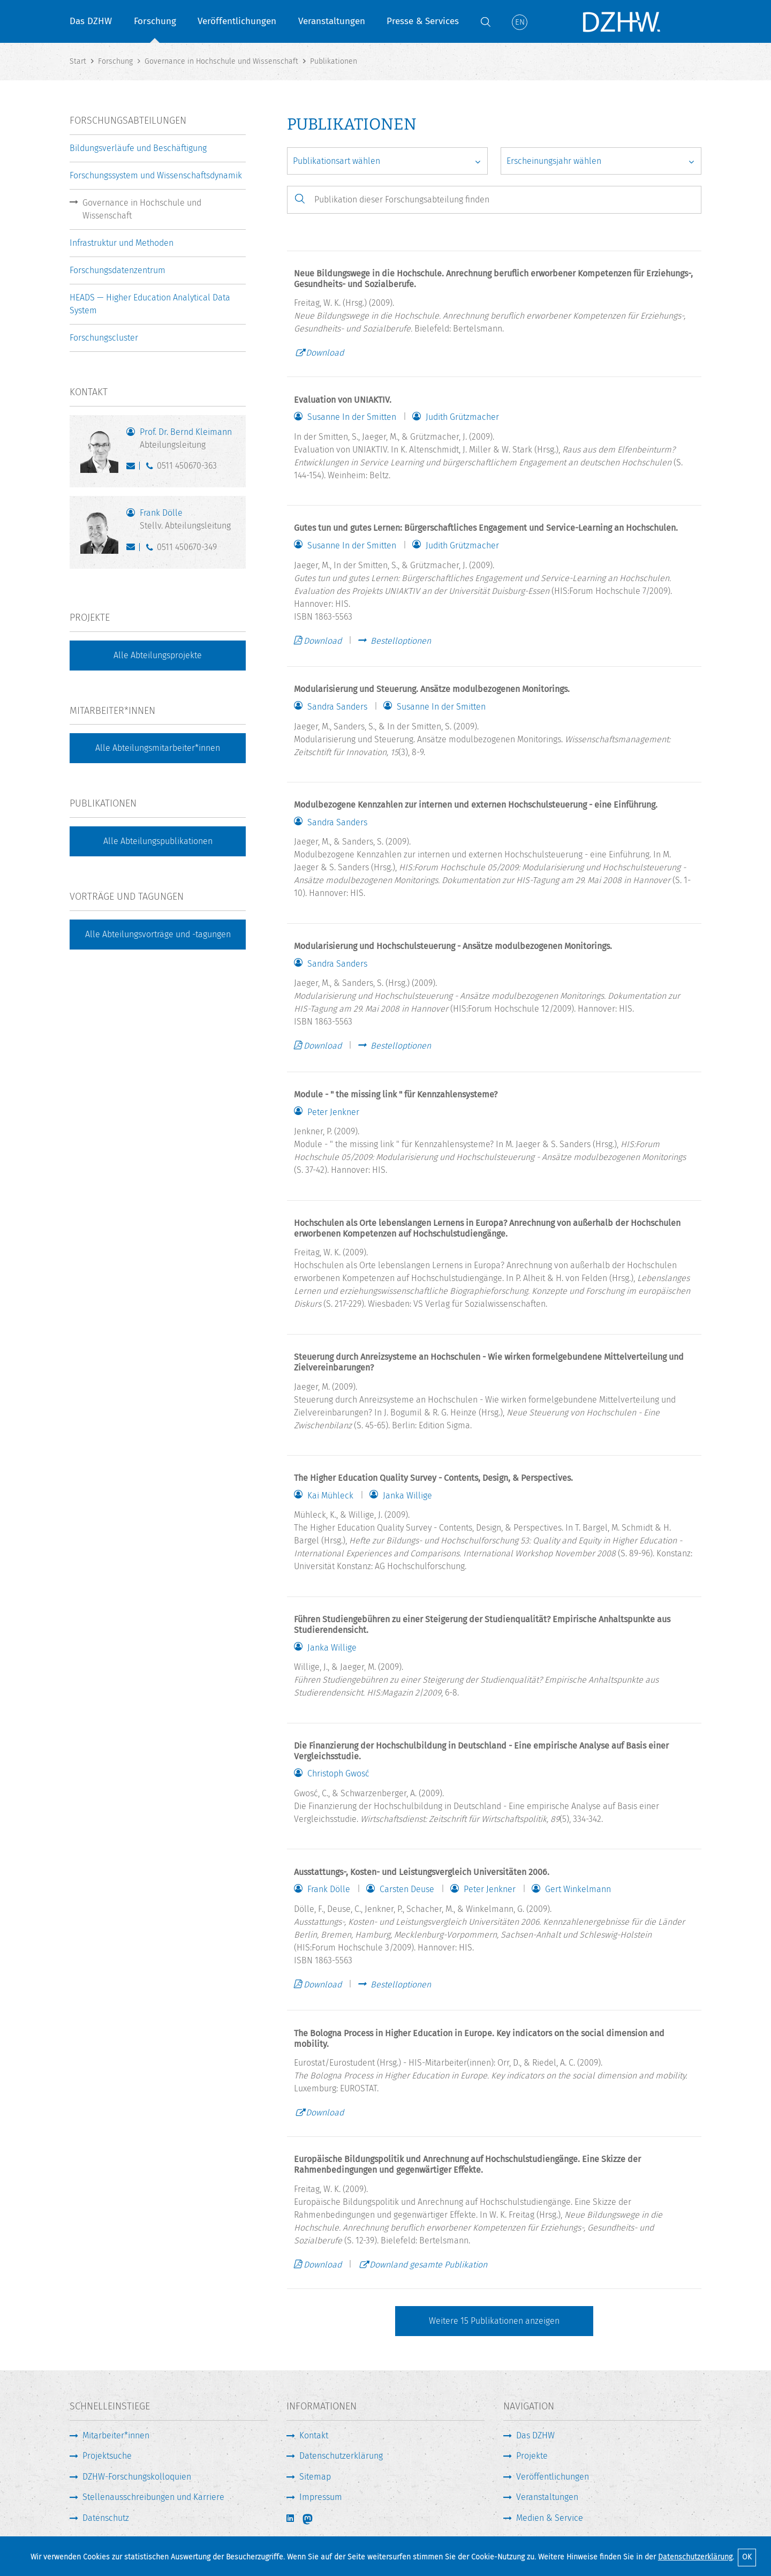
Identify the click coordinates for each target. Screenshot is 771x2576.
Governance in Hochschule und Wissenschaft (141, 209)
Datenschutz (105, 2518)
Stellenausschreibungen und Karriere (153, 2497)
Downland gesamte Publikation (428, 2264)
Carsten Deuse (407, 1889)
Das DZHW (91, 21)
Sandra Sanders (337, 707)
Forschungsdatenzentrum (117, 270)
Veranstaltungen (331, 21)
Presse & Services (423, 21)
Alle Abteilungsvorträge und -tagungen (158, 934)
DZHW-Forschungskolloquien (136, 2477)
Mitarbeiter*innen (115, 2435)
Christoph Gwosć (338, 1774)
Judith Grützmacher (462, 417)
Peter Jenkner (333, 1112)
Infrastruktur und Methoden (121, 243)
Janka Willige (407, 1496)
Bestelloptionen (401, 641)
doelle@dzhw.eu (133, 549)
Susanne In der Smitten (351, 417)
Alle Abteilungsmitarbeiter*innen (157, 748)
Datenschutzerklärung (695, 2557)
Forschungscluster (104, 338)
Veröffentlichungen (237, 21)
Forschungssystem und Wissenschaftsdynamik (156, 175)
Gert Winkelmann (578, 1889)
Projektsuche (107, 2456)
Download (325, 353)
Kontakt (313, 2435)
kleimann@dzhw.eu (133, 468)
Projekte (532, 2456)
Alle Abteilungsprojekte (158, 655)
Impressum (320, 2497)
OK (747, 2557)
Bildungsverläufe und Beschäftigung (138, 148)
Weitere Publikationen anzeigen (494, 2321)
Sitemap (315, 2477)
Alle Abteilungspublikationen (158, 841)
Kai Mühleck (330, 1496)
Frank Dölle (328, 1889)
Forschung (155, 21)
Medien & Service (549, 2518)
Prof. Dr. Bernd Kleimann (187, 439)
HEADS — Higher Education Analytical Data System (150, 303)
